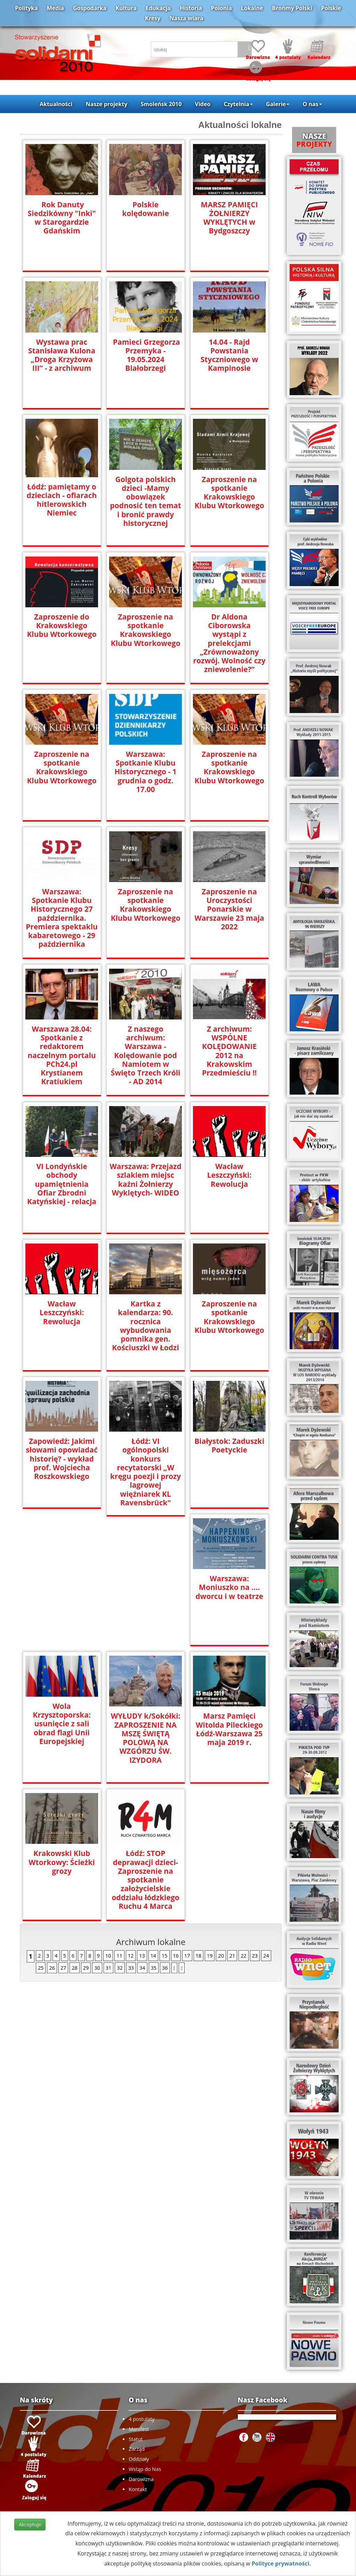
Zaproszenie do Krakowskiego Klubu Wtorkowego (61, 626)
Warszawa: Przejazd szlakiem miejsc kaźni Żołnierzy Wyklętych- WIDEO (145, 1179)
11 (119, 1818)
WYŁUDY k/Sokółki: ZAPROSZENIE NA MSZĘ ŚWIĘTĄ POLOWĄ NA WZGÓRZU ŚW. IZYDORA (229, 1600)
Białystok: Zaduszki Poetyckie (229, 1445)
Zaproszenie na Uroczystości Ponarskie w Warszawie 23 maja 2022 (229, 909)
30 (97, 1830)
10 (108, 1818)
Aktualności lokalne (240, 125)
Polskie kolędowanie (145, 209)
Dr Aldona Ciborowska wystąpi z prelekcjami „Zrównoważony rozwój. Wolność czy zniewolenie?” (229, 639)
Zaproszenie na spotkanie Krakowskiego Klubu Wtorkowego (229, 492)
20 (221, 1818)
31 (108, 1830)
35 (153, 1830)
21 (232, 1818)
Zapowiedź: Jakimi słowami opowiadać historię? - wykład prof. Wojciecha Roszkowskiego (61, 1458)
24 (266, 1818)
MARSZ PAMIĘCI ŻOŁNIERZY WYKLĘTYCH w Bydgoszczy (229, 217)
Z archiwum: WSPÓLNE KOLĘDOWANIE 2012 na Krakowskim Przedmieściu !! (229, 1046)
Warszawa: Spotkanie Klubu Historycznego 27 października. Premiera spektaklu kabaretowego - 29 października (61, 917)
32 (119, 1830)
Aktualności (56, 104)
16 (176, 1818)
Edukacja (158, 8)
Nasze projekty (107, 104)
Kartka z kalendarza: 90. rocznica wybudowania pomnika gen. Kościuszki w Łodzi (145, 1325)
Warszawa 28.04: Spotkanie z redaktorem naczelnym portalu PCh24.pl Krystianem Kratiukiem (61, 1055)
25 (40, 1830)
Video (203, 104)
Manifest (139, 2429)
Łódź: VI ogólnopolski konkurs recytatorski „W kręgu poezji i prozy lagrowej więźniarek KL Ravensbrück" (145, 1467)
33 (131, 1830)
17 (187, 1818)
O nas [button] (312, 104)
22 (243, 1818)
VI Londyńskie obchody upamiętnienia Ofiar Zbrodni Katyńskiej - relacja (61, 1184)
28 (74, 1830)
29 (86, 1830)
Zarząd (137, 2449)
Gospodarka (89, 8)
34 (142, 1830)
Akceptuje (30, 2524)
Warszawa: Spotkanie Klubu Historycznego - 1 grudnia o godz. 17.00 (145, 771)
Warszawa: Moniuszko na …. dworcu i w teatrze (61, 1587)
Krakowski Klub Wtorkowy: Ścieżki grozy (145, 1725)
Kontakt (138, 2489)
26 (52, 1830)
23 (255, 1818)
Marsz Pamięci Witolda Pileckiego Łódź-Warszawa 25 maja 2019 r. (62, 1729)
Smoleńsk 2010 (160, 104)
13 (142, 1818)
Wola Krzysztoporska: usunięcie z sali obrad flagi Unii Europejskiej (145, 1586)
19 (209, 1818)
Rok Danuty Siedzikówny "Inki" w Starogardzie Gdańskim (62, 217)
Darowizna (141, 2479)
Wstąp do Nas (145, 2469)
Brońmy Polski (292, 8)
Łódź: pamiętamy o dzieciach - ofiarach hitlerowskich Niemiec (62, 499)
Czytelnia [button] (238, 104)
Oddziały (139, 2459)
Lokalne (252, 8)
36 (165, 1830)
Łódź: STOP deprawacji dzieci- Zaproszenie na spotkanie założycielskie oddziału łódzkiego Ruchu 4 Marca (229, 1742)
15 (164, 1818)
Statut (136, 2439)
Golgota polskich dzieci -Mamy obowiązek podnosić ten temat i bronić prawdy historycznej (145, 501)
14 (153, 1818)
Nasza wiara (186, 18)
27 (63, 1830)
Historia (191, 8)
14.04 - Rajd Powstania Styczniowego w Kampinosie (229, 355)
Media (55, 8)
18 (198, 1818)
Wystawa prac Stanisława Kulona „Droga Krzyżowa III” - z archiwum (62, 355)
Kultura (125, 8)
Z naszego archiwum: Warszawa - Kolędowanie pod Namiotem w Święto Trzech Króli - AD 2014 (145, 1055)
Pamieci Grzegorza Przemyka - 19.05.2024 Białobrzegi (145, 355)
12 (131, 1818)
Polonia (221, 8)
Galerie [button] (277, 104)
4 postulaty (141, 2419)
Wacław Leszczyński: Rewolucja (229, 1175)
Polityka (26, 8)
